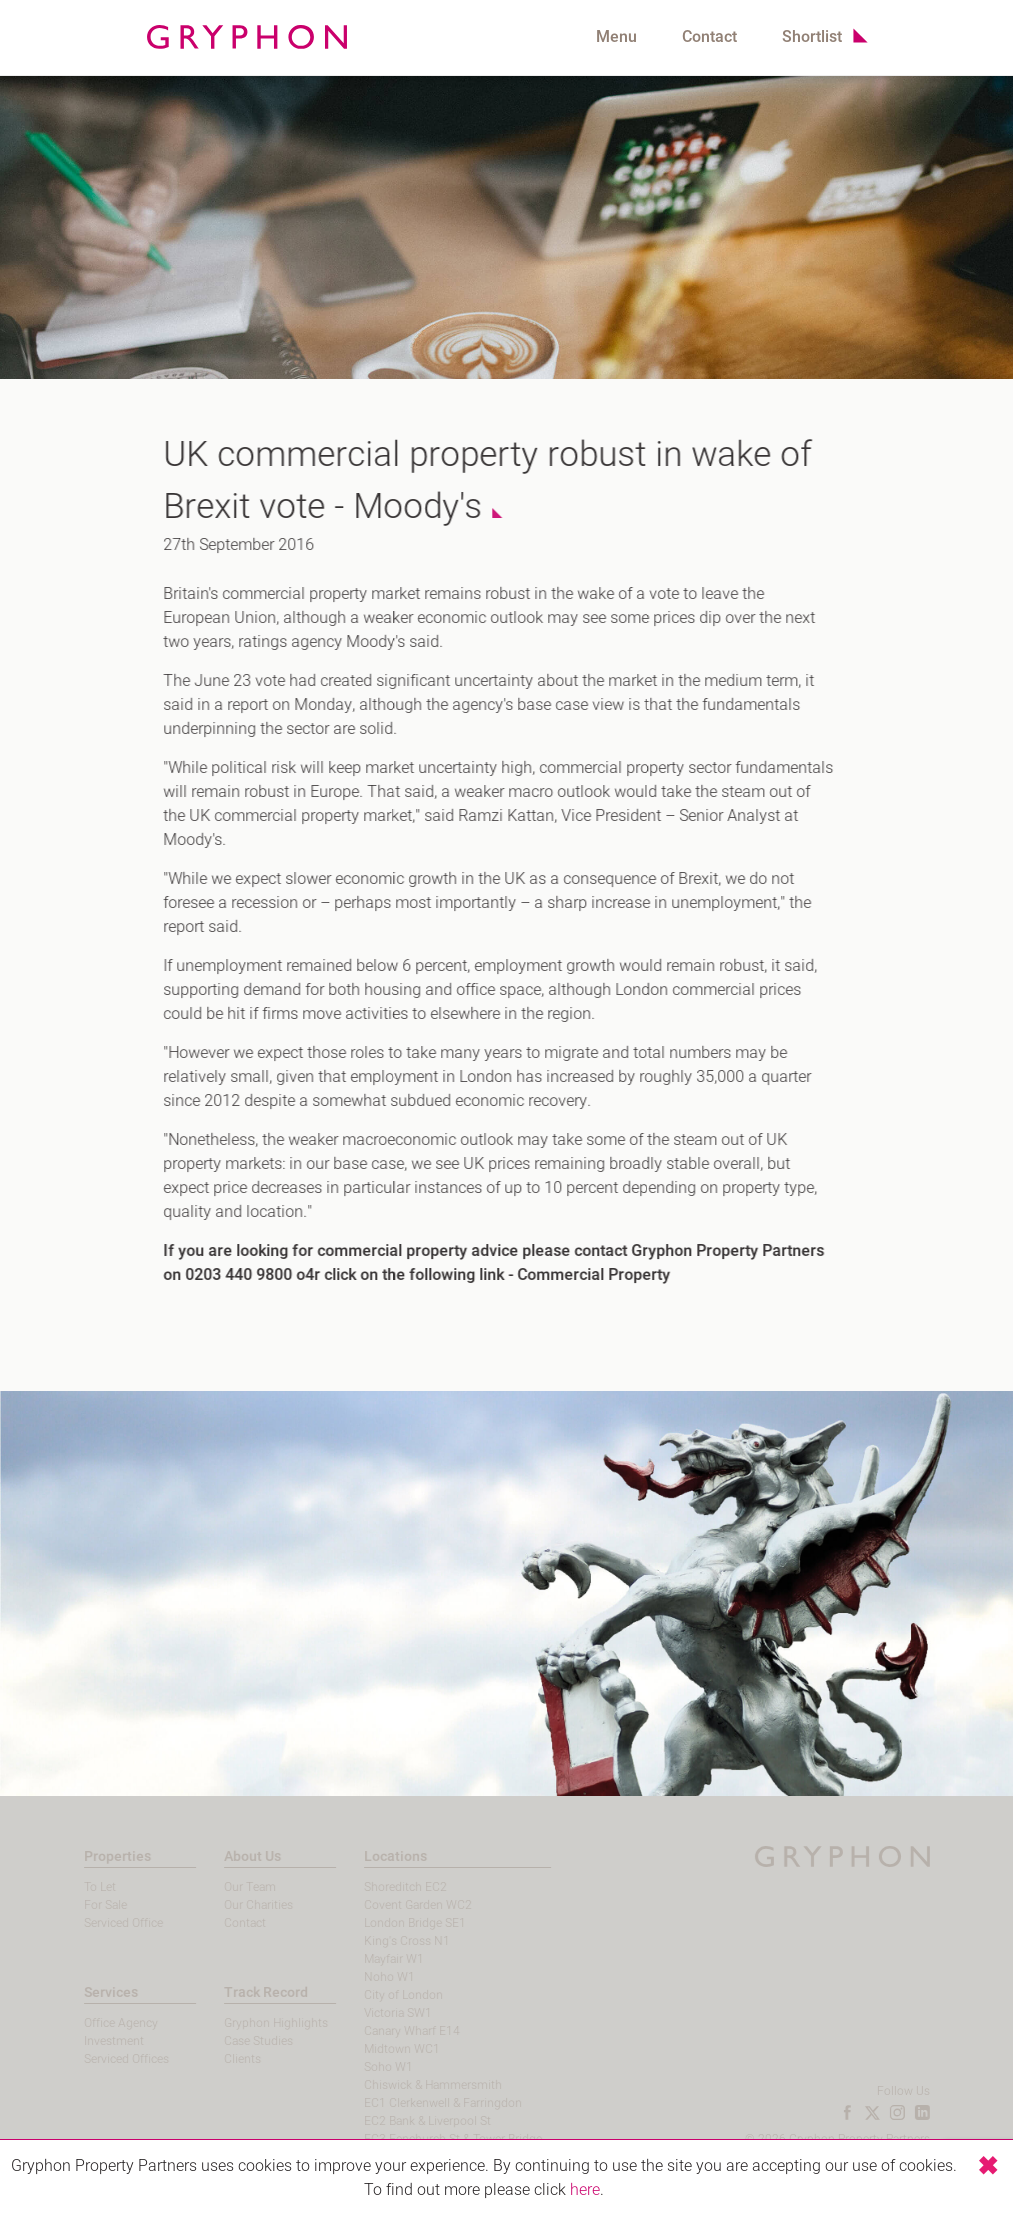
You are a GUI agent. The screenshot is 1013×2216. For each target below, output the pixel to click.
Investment (88, 2041)
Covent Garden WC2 (393, 1905)
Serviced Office (97, 1923)
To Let (74, 1887)
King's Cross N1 (382, 1941)
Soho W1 (363, 2067)
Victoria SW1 (373, 2013)
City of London (378, 1995)
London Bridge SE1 (390, 1923)
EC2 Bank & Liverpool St (402, 2121)
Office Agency (95, 2023)
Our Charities (232, 1905)
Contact (709, 37)
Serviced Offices (100, 2059)
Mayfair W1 (369, 1959)
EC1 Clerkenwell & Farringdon (418, 2103)
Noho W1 (364, 1977)
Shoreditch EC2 (380, 1887)
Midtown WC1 (377, 2049)
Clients (216, 2059)
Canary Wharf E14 (387, 2031)
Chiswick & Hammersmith (408, 2085)
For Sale (79, 1905)
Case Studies (232, 2041)
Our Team (224, 1887)
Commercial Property (584, 1275)
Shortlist (812, 37)
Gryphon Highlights (250, 2023)
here (585, 2190)
